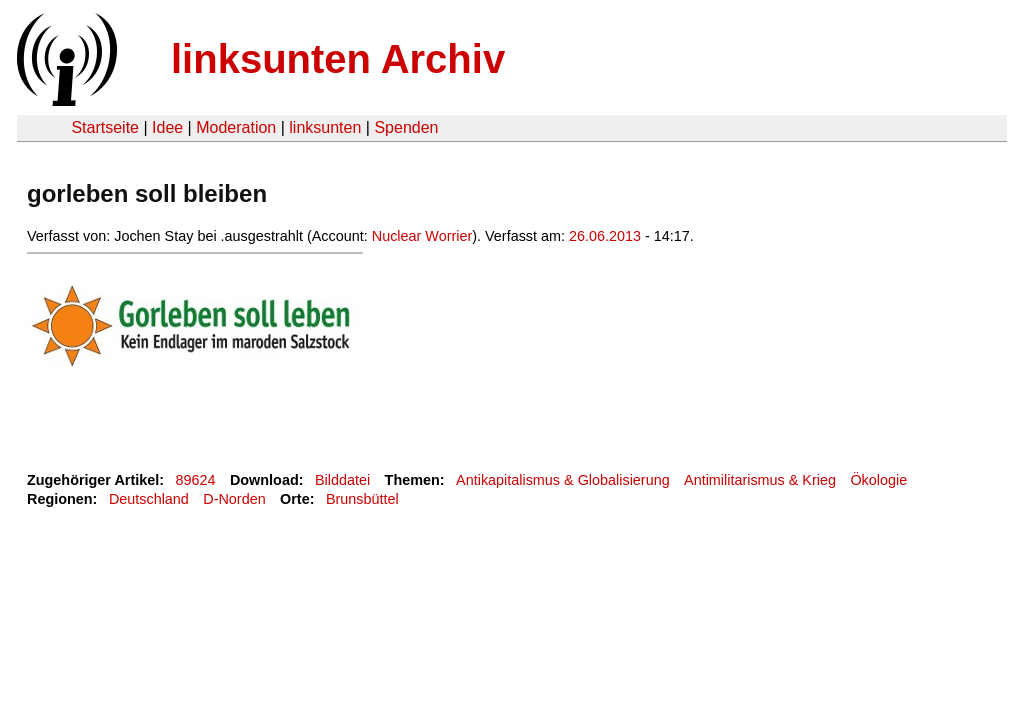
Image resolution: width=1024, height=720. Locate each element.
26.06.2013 (605, 236)
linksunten (325, 127)
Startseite (105, 127)
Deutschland (149, 499)
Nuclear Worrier (422, 236)
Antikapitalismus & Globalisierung (563, 480)
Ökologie (878, 480)
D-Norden (234, 499)
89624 (196, 480)
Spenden (406, 127)
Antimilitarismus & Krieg (760, 480)
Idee (167, 127)
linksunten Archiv (338, 59)
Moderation (236, 127)
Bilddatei (342, 480)
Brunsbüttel (362, 499)
